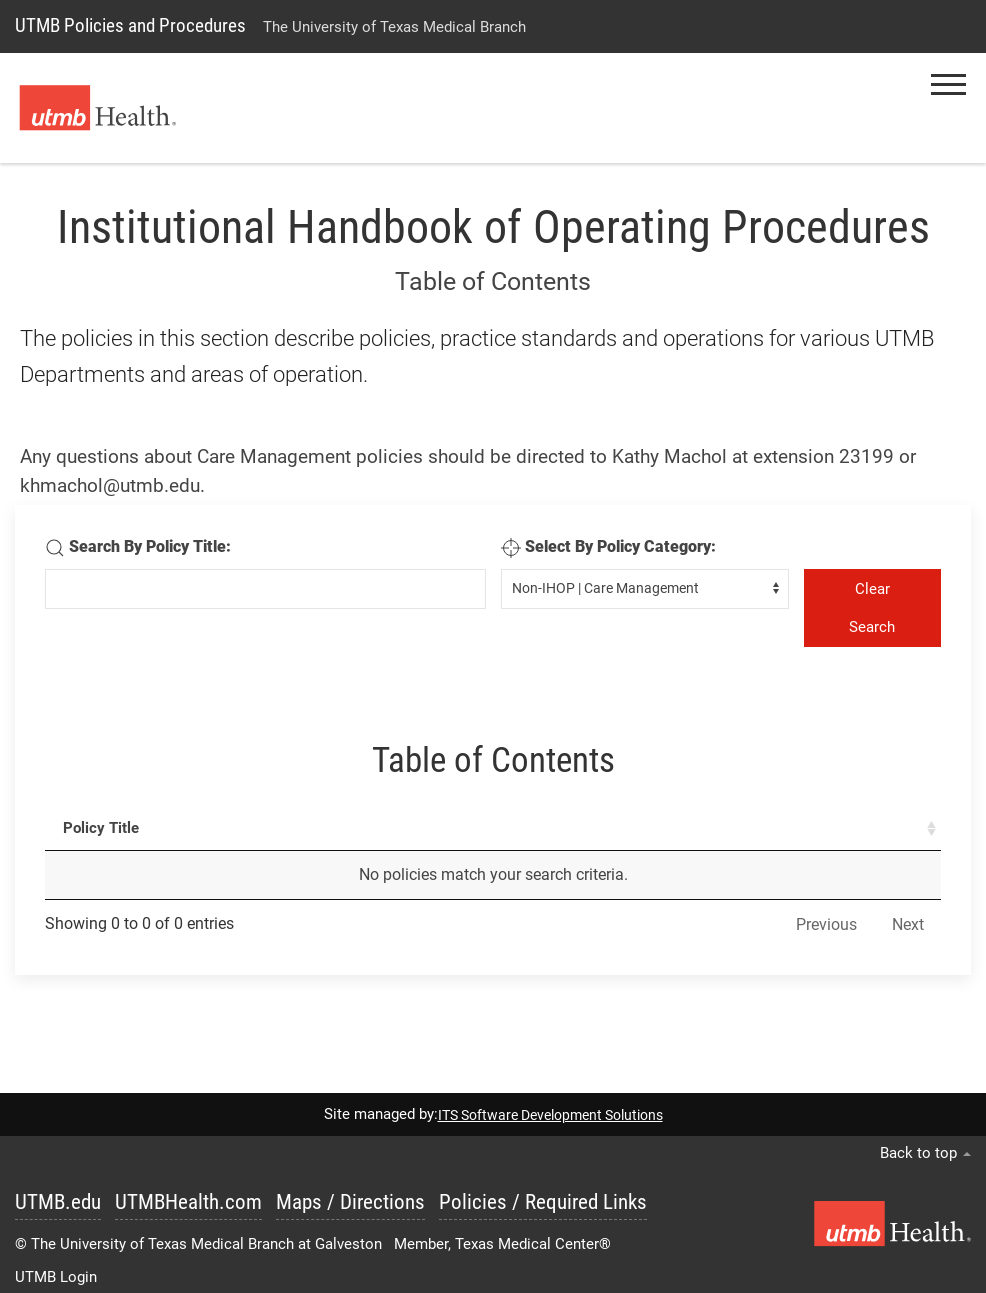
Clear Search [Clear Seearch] (872, 608)
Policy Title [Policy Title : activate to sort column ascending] (101, 828)
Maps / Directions (350, 1202)
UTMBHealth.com (188, 1202)
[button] (948, 84)
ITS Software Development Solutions (550, 1115)
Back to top (925, 1153)
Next (908, 924)
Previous (826, 924)
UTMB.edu (58, 1202)
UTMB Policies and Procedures (130, 25)
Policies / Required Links (543, 1202)
